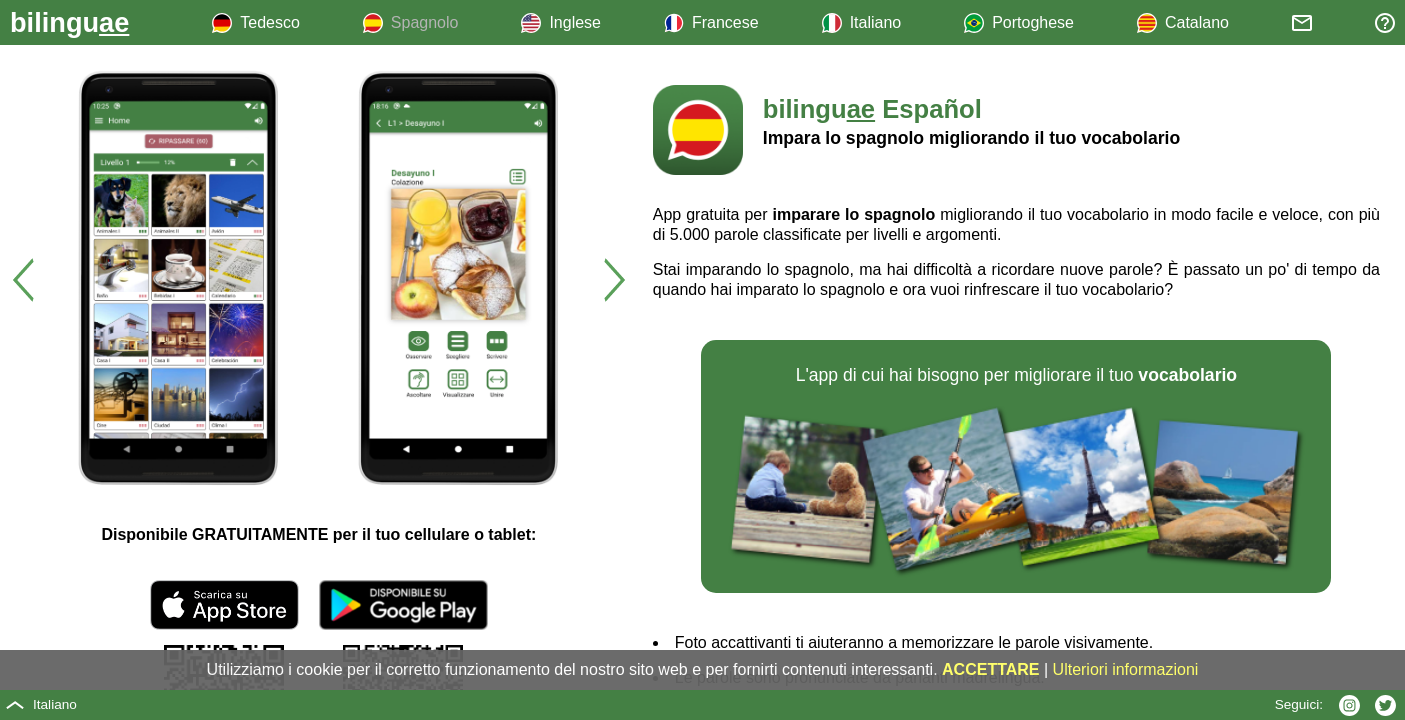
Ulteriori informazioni (1126, 669)
